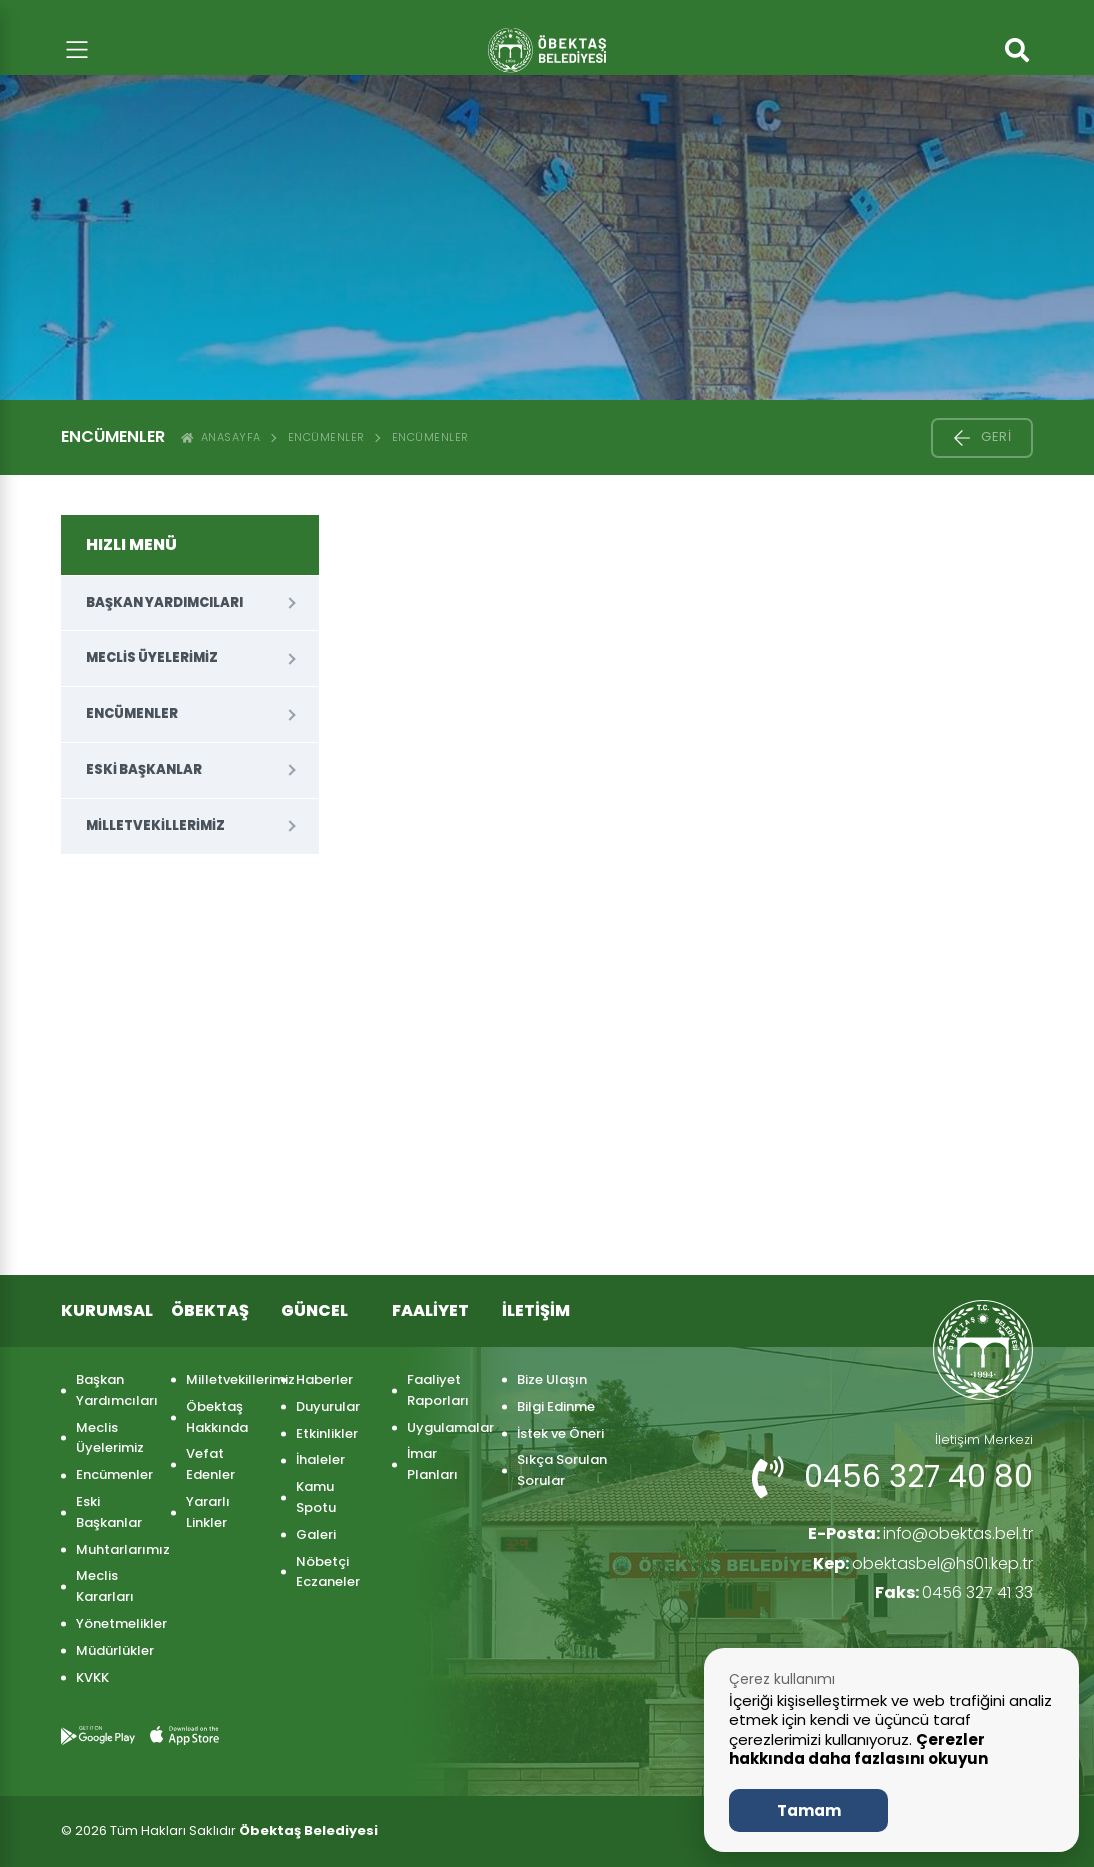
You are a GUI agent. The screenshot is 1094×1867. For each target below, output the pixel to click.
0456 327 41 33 (954, 1592)
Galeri (316, 1534)
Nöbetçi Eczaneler (328, 1572)
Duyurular (328, 1406)
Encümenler (326, 437)
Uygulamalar (444, 1427)
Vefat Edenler (210, 1464)
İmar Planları (432, 1464)
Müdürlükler (113, 1650)
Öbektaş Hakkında (217, 1417)
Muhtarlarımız (113, 1549)
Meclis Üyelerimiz (152, 657)
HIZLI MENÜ (131, 544)
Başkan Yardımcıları (164, 602)
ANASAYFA (221, 437)
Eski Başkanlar (144, 769)
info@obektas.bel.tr (920, 1533)
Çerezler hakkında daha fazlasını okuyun (858, 1749)
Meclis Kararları (105, 1586)
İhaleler (320, 1459)
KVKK (92, 1677)
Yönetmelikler (113, 1623)
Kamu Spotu (316, 1497)
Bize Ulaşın (552, 1379)
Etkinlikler (327, 1433)
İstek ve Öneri (560, 1433)
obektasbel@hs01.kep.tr (923, 1563)
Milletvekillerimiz (155, 825)
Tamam (809, 1810)
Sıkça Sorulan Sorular (562, 1470)
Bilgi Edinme (556, 1406)
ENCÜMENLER (430, 437)
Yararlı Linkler (208, 1512)
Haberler (324, 1379)
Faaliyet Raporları (438, 1390)
